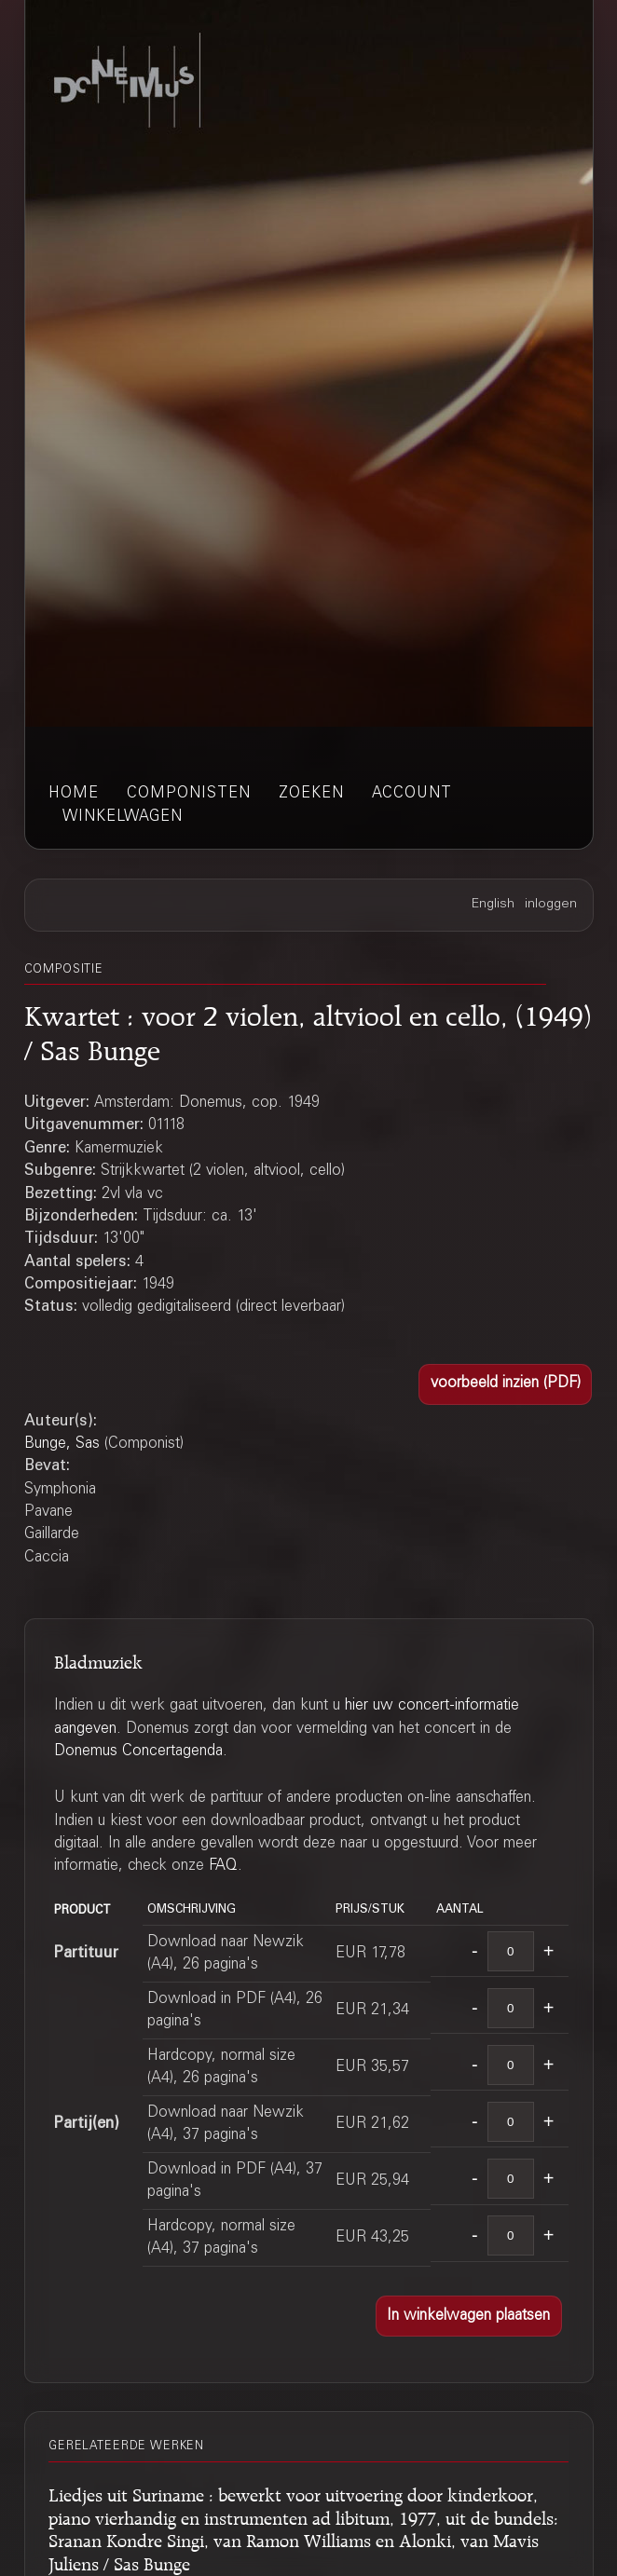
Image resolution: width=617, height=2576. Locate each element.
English (493, 904)
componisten (189, 793)
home (73, 793)
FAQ (223, 1866)
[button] (505, 1384)
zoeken (311, 793)
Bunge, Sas (62, 1444)
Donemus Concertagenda (138, 1751)
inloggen (551, 904)
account (412, 793)
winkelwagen (122, 817)
